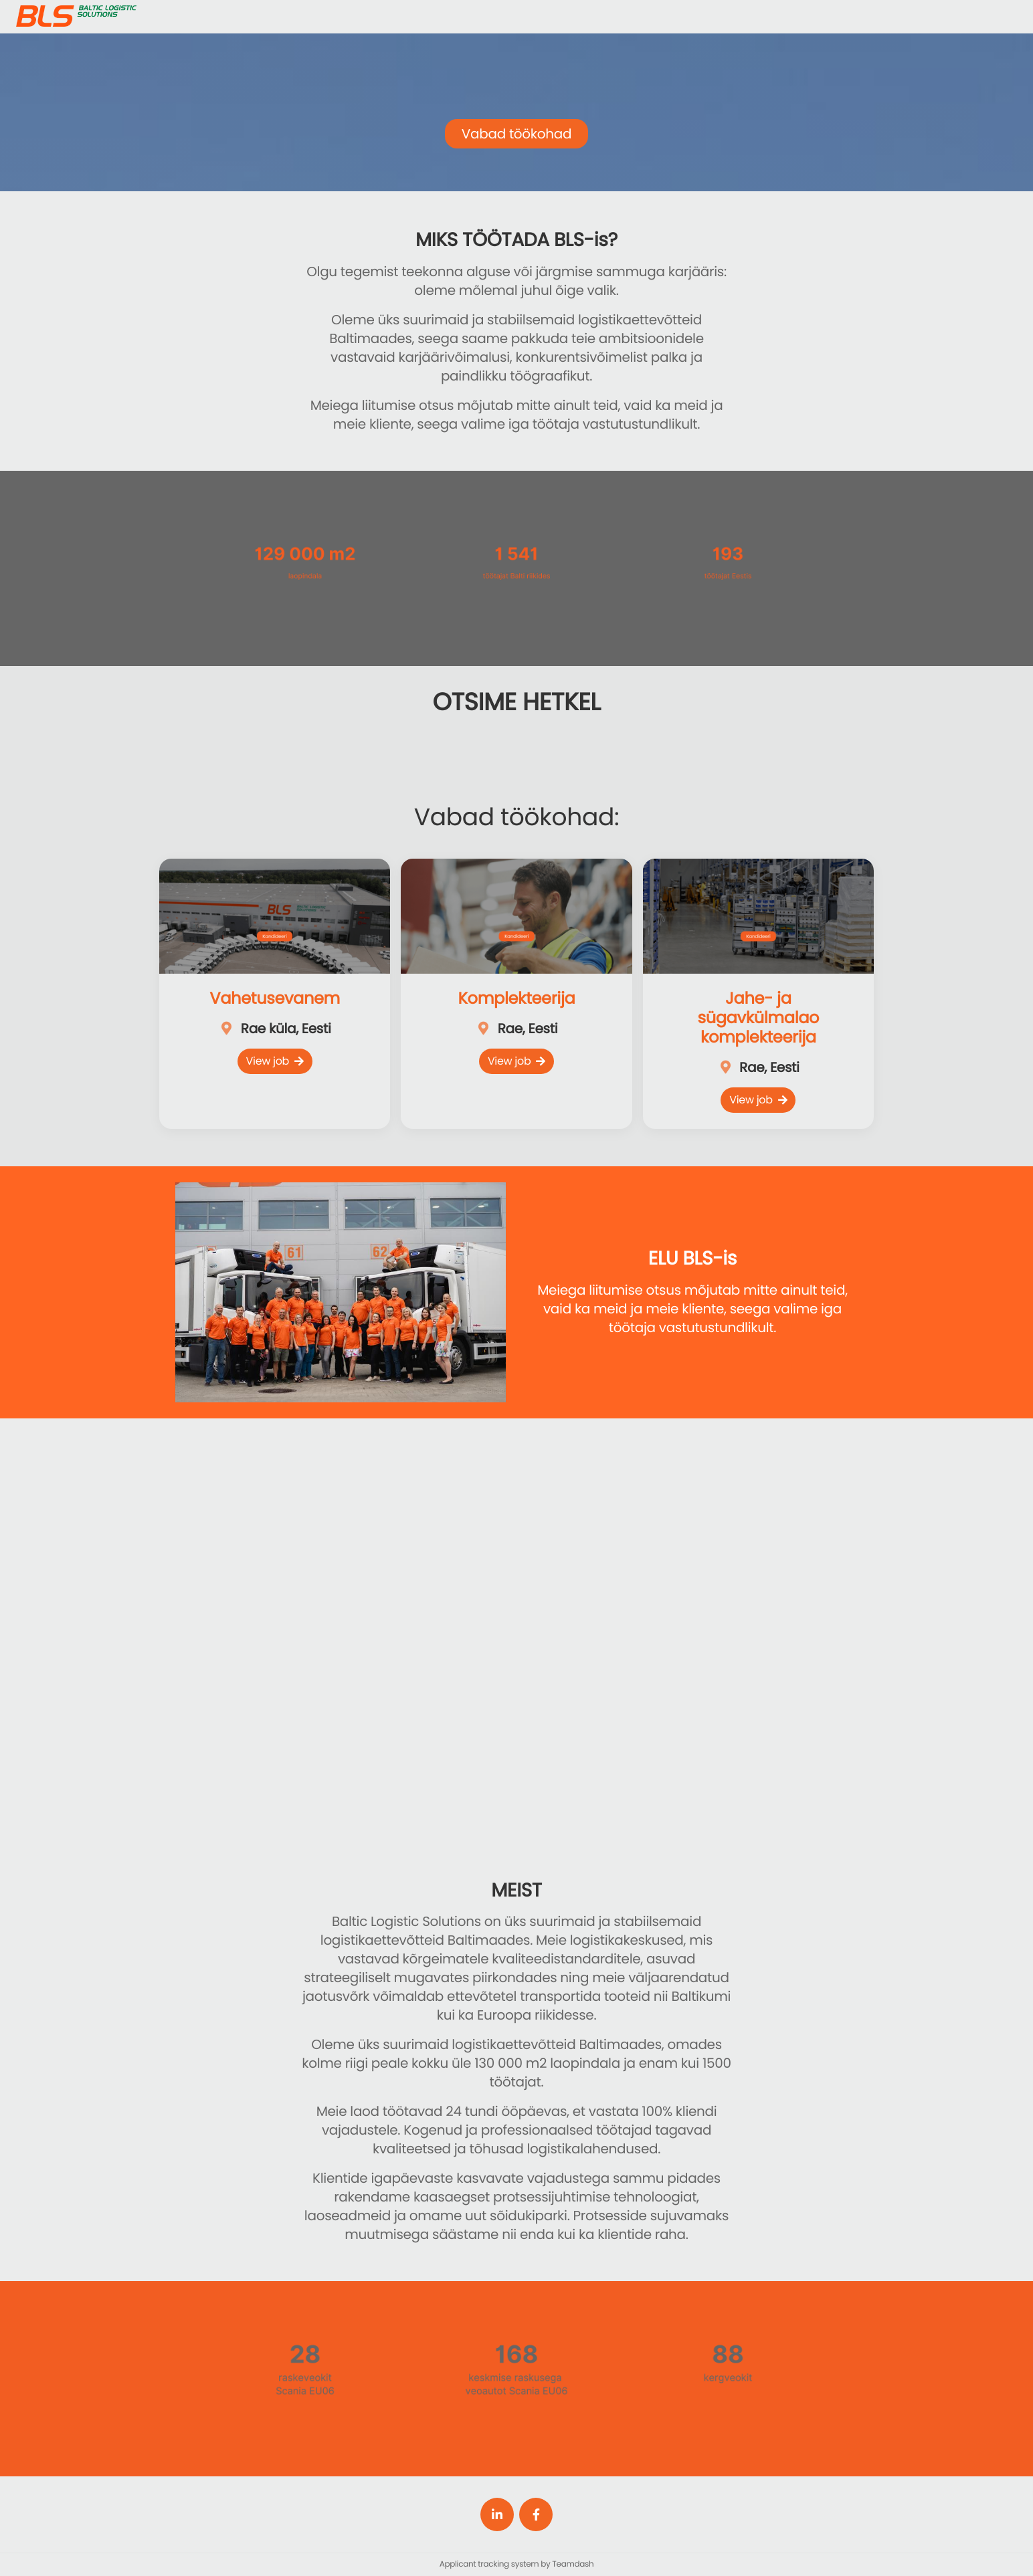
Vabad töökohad (516, 133)
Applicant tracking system (490, 2564)
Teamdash (572, 2564)
